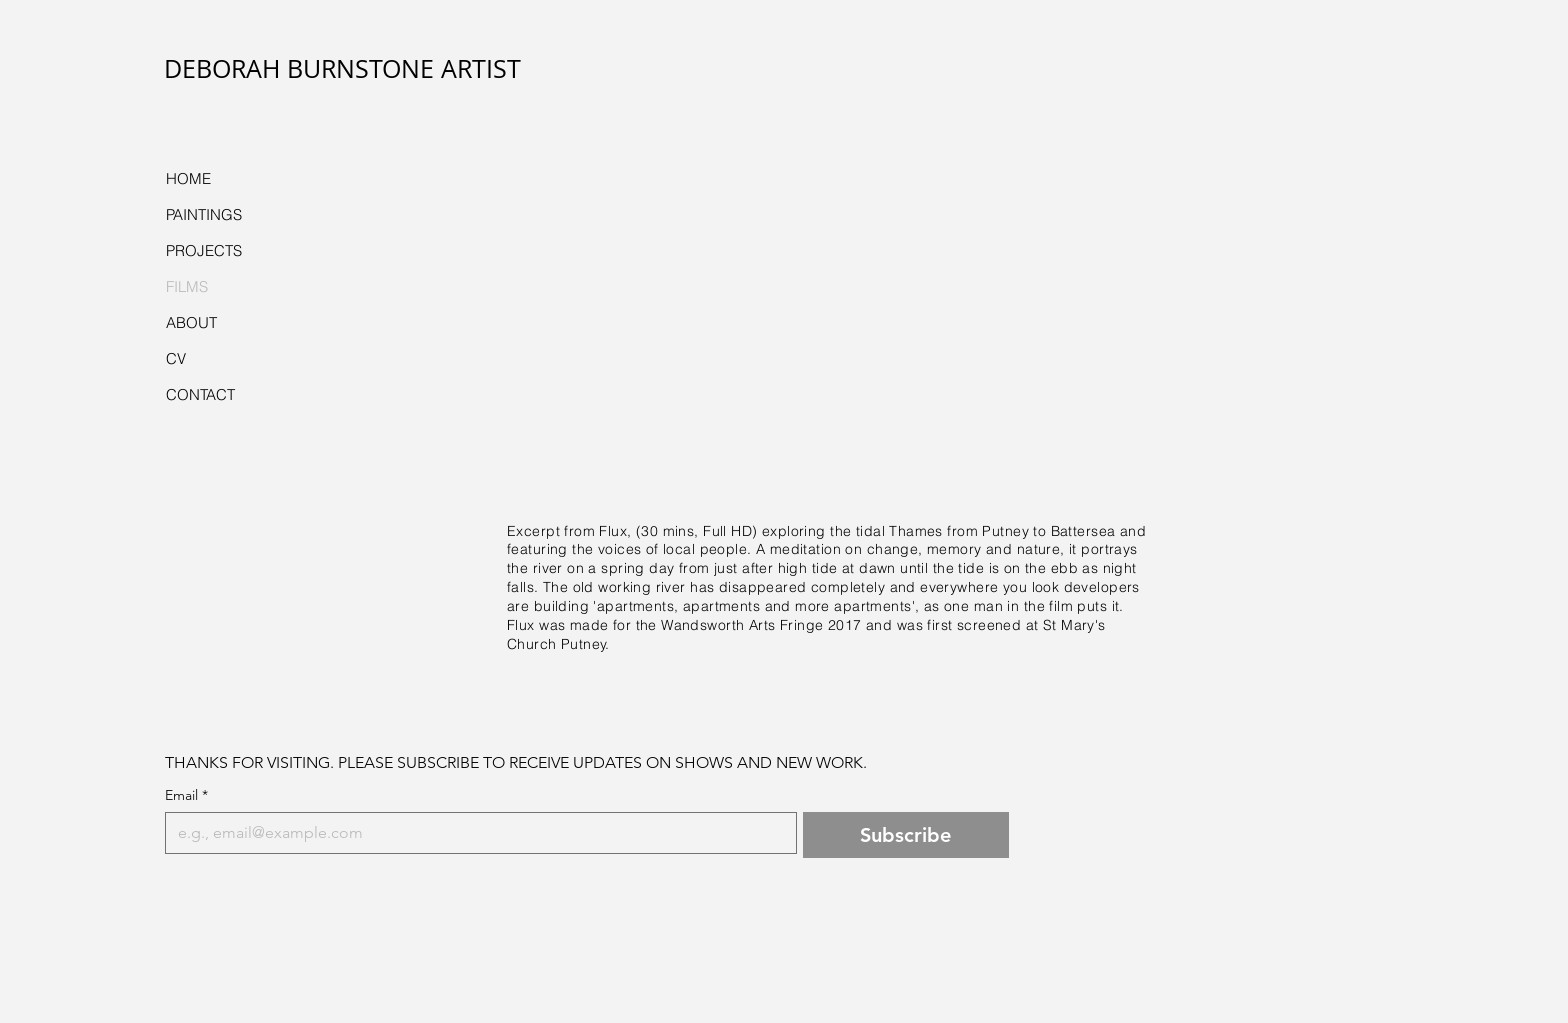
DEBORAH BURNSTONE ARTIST (342, 68)
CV (176, 358)
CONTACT (200, 394)
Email (186, 795)
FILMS (187, 286)
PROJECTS (204, 250)
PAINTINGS (204, 214)
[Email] (475, 833)
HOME (188, 178)
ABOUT (191, 322)
